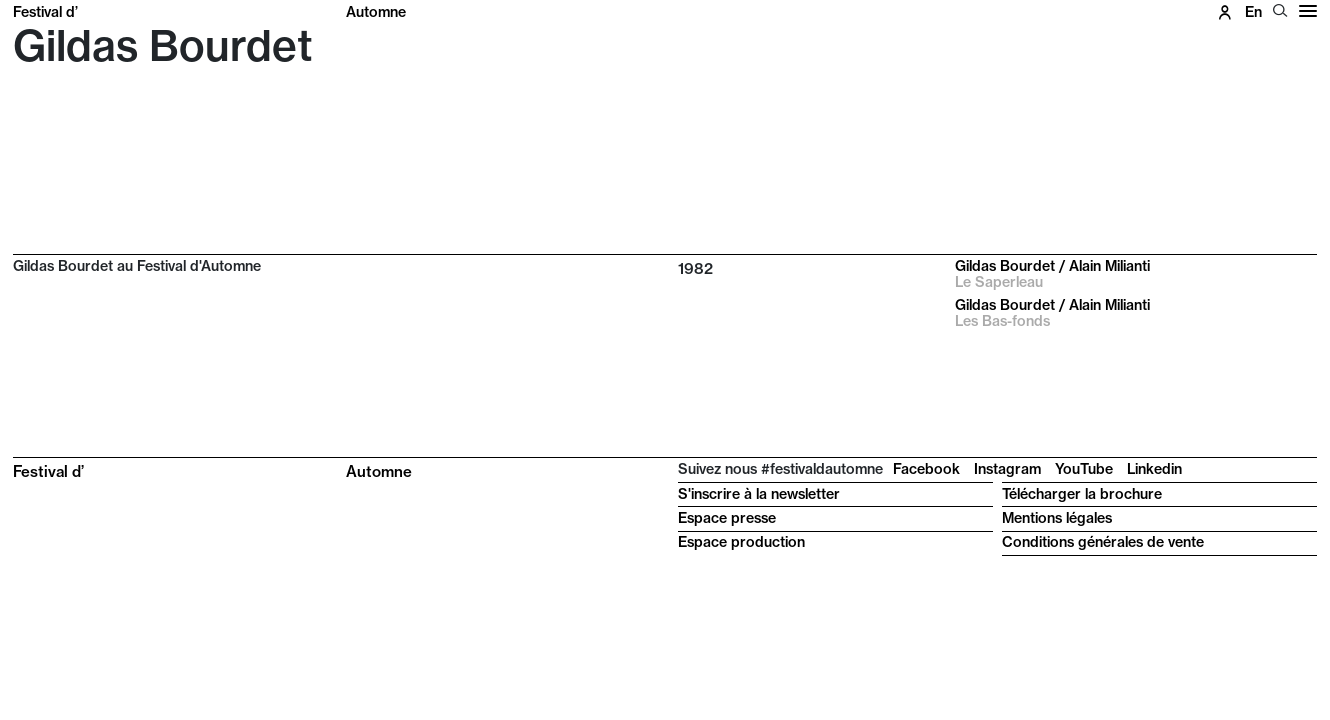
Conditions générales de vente (1103, 542)
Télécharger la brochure (1082, 494)
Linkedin (1154, 469)
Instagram (1007, 469)
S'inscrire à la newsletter (759, 494)
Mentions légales (1057, 518)
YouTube (1084, 469)
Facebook (926, 469)
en (1253, 12)
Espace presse (727, 518)
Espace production (741, 542)
